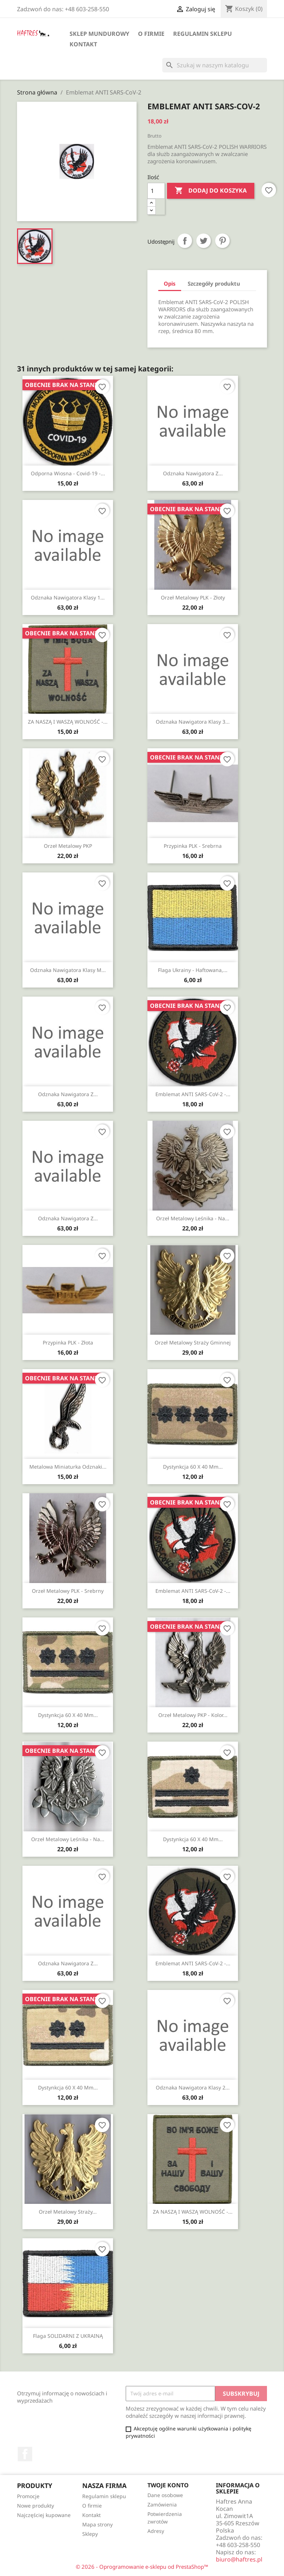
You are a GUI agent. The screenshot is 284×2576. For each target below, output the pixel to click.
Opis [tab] (170, 283)
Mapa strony (97, 2524)
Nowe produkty (35, 2505)
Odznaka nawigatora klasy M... (68, 970)
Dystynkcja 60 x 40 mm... (193, 1466)
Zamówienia (162, 2504)
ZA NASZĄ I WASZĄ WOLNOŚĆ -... (68, 721)
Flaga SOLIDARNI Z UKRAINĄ (68, 2335)
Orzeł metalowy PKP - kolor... (192, 1715)
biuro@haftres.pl (239, 2559)
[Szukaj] (214, 65)
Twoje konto (168, 2485)
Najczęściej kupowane (44, 2515)
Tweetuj (203, 240)
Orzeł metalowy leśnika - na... (192, 1218)
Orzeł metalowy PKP (68, 845)
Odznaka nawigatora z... (193, 473)
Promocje (28, 2496)
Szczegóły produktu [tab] (214, 283)
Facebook (25, 2454)
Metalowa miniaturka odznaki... (67, 1466)
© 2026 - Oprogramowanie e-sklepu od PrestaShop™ (142, 2566)
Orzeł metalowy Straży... (68, 2211)
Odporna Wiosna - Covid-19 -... (68, 473)
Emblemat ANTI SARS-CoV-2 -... (192, 1094)
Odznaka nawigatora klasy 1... (68, 597)
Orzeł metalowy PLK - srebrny (68, 1590)
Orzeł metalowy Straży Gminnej (193, 1342)
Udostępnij (185, 240)
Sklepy (90, 2533)
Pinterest (222, 240)
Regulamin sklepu (202, 34)
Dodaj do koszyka (211, 190)
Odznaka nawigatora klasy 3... (193, 721)
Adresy (155, 2530)
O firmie (151, 34)
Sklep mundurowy (99, 34)
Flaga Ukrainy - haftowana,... (192, 970)
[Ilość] (156, 191)
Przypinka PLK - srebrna (193, 845)
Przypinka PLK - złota (68, 1342)
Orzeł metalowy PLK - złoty (193, 597)
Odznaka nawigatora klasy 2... (193, 2087)
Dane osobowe (165, 2495)
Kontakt (83, 44)
